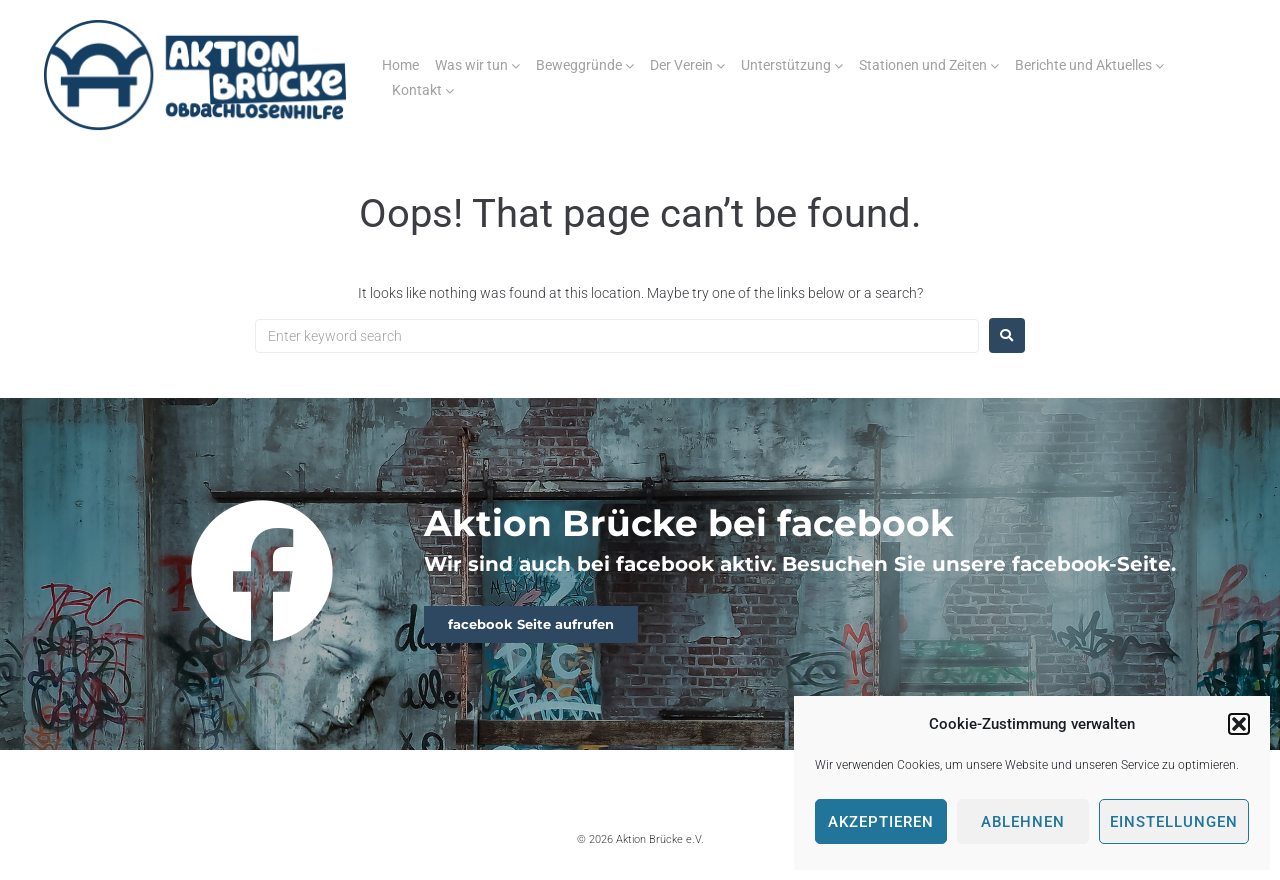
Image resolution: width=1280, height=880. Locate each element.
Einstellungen (1174, 822)
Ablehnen (1023, 822)
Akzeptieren (881, 822)
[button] (1239, 724)
